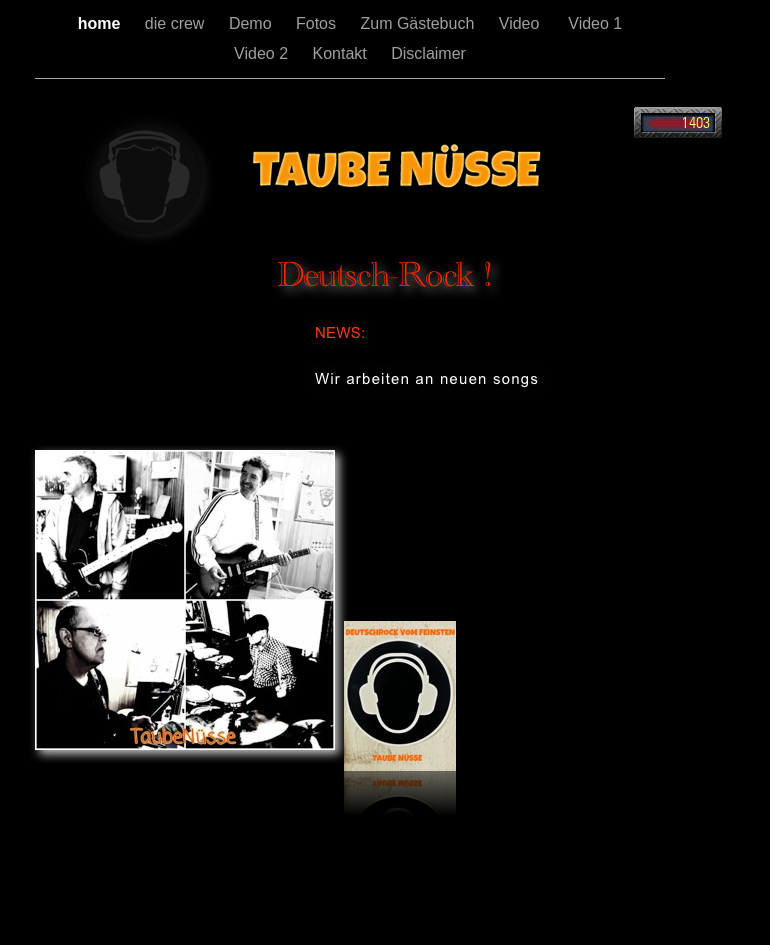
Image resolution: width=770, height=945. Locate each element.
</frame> (678, 122)
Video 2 (263, 53)
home (101, 23)
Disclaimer (428, 53)
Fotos (318, 23)
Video (524, 23)
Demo (252, 23)
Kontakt (342, 53)
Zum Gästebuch (419, 23)
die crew (177, 23)
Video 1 (595, 23)
